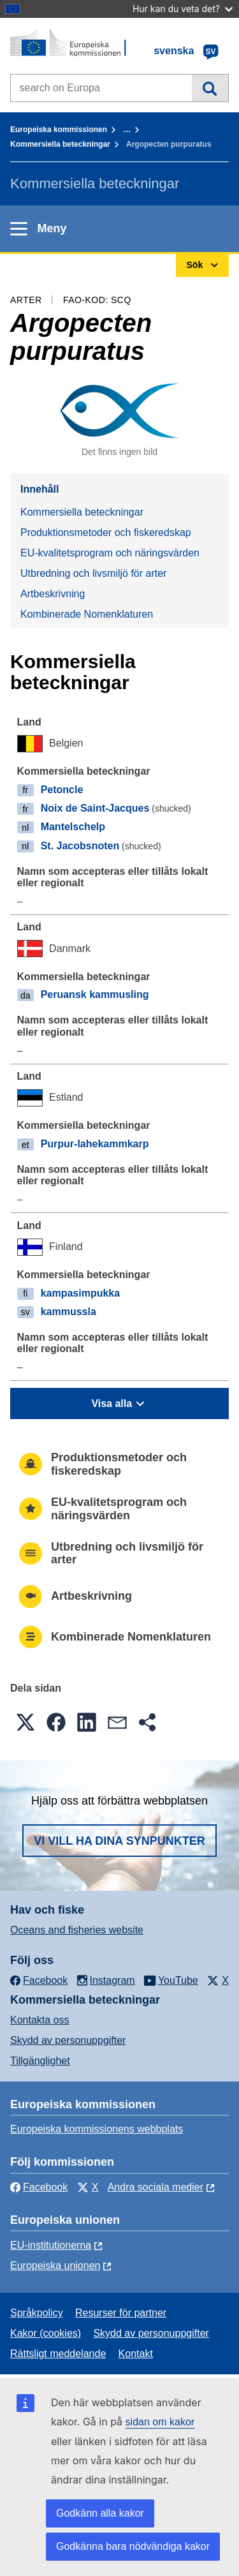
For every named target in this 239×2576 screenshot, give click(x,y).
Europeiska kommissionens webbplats (96, 2129)
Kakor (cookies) (45, 2333)
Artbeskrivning (52, 593)
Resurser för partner (120, 2312)
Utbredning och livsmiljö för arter (93, 573)
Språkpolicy (36, 2312)
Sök (210, 88)
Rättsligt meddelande (58, 2353)
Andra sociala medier (155, 2187)
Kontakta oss (39, 2019)
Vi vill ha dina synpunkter (119, 1841)
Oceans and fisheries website (76, 1930)
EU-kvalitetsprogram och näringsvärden (109, 552)
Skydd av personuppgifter (68, 2040)
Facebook (39, 2187)
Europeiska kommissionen (58, 129)
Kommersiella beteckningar (60, 144)
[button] (25, 1722)
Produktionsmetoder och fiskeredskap (105, 532)
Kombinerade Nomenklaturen (86, 614)
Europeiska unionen (55, 2265)
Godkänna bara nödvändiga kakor (133, 2546)
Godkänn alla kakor (100, 2513)
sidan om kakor (160, 2421)
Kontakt (136, 2353)
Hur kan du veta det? (183, 8)
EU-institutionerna (50, 2245)
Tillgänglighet (40, 2060)
